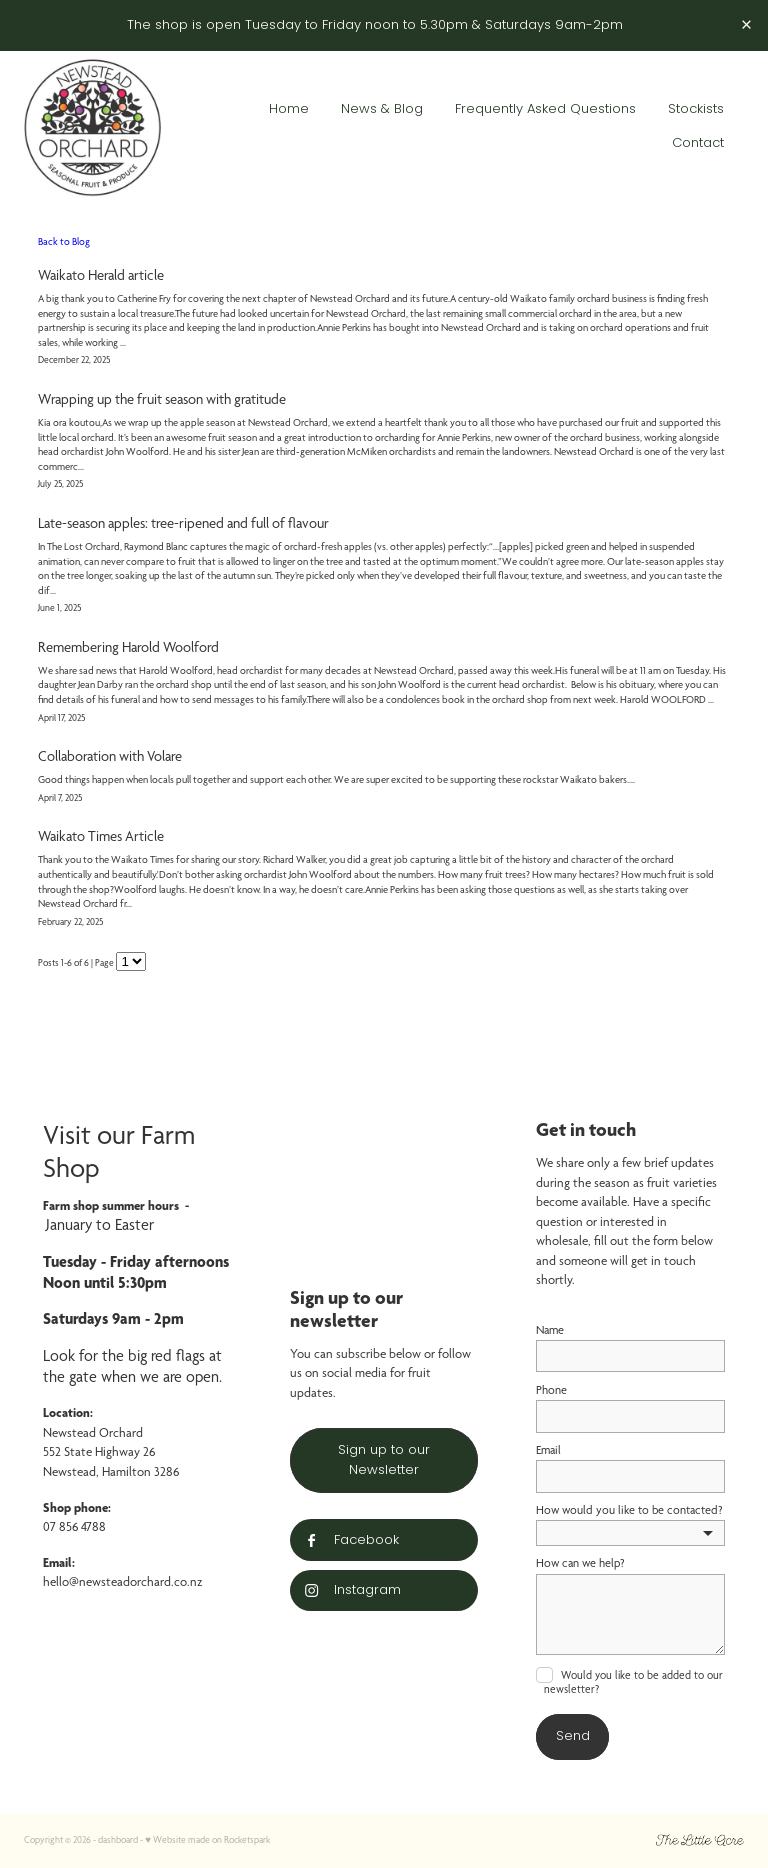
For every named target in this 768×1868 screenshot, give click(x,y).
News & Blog (382, 109)
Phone (551, 1390)
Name (550, 1330)
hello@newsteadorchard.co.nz (123, 1581)
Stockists (696, 109)
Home (289, 109)
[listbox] (630, 1533)
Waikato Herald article (101, 275)
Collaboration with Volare (110, 756)
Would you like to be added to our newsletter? (633, 1682)
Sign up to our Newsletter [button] (384, 1460)
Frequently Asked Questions (545, 109)
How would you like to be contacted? (629, 1510)
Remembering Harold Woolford (128, 647)
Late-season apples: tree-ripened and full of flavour (183, 523)
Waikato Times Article (101, 836)
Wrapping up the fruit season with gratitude (162, 399)
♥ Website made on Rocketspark (207, 1839)
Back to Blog (64, 241)
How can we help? (580, 1563)
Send (573, 1736)
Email (548, 1450)
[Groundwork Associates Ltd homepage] (96, 127)
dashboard (118, 1839)
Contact (698, 143)
